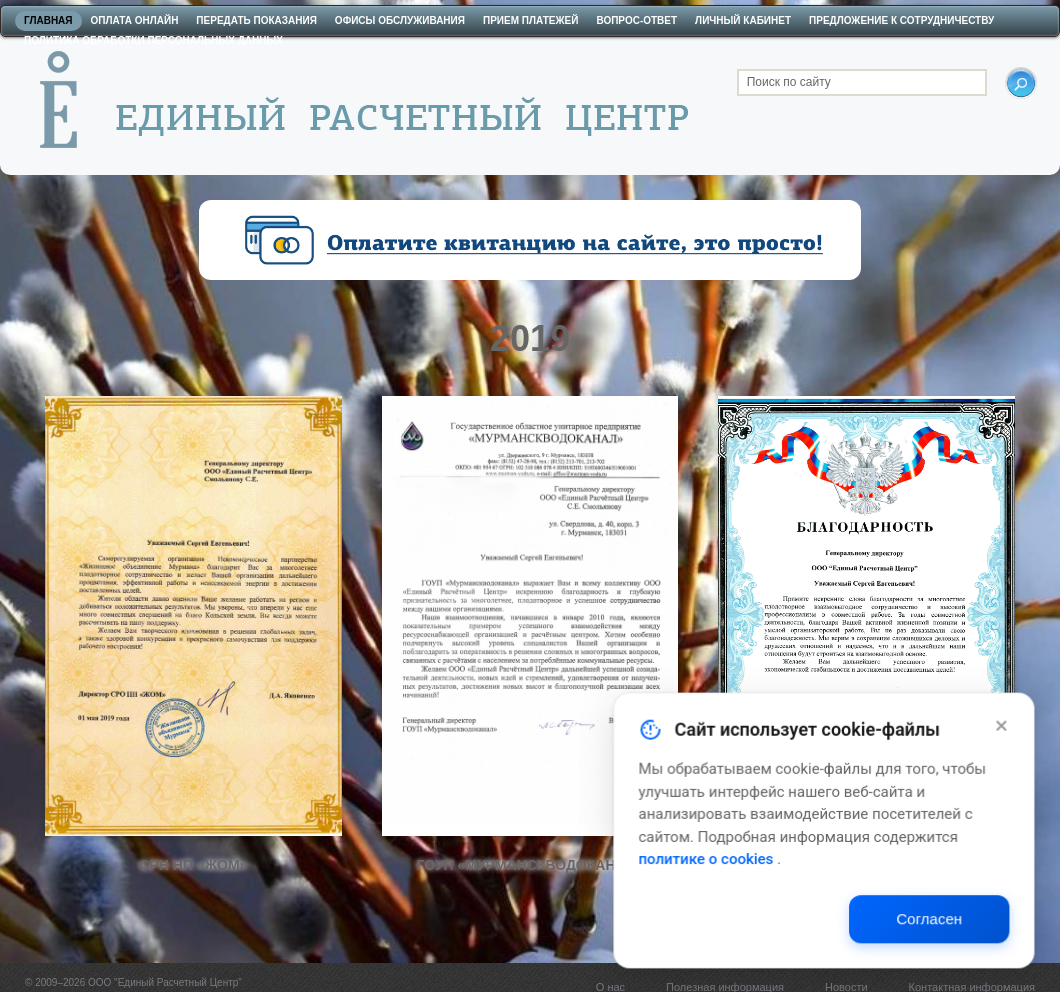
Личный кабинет (743, 20)
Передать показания (256, 20)
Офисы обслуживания (400, 20)
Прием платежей (530, 20)
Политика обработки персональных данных (153, 40)
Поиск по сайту (789, 82)
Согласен (958, 931)
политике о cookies (746, 874)
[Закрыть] (1027, 746)
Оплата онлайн (135, 20)
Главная (48, 20)
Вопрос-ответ (636, 20)
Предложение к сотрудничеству (901, 20)
